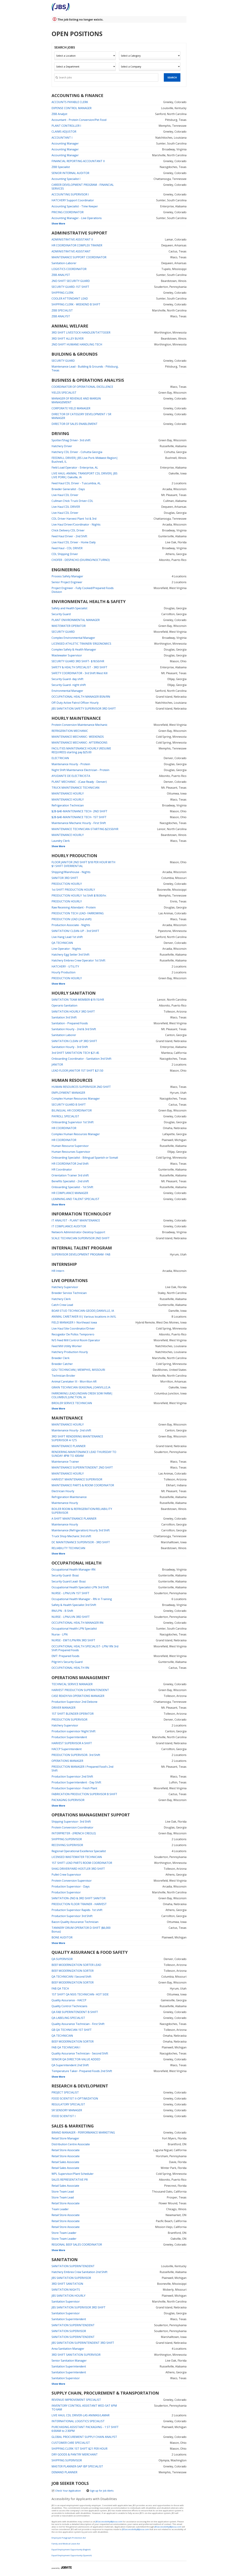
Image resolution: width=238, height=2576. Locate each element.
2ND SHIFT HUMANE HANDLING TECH (77, 344)
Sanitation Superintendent (69, 2319)
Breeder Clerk (61, 1358)
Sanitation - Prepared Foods (70, 1023)
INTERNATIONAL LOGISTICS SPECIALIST (78, 2421)
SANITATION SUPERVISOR (69, 2331)
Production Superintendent (69, 1737)
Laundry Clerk (61, 841)
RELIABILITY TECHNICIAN (68, 1548)
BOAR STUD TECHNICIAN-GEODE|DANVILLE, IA (83, 1311)
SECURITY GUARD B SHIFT (69, 1104)
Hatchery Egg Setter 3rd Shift (70, 954)
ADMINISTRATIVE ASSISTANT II (72, 239)
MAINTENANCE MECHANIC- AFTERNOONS (79, 742)
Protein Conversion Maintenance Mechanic (79, 725)
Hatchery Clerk (61, 1299)
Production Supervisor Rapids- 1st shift (77, 1910)
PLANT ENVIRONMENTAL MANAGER (76, 620)
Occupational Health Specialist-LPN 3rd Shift (80, 1587)
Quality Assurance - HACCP (69, 2000)
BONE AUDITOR (62, 1937)
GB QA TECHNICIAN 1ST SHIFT (72, 2030)
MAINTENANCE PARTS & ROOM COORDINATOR (83, 1485)
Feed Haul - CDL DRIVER (67, 548)
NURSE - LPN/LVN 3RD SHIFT (71, 1617)
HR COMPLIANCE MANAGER (70, 1193)
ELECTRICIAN (60, 758)
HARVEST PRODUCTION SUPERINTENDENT (80, 1690)
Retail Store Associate (66, 2150)
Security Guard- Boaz (65, 1575)
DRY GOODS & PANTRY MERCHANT (75, 2454)
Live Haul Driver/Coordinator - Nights (76, 524)
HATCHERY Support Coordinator (73, 200)
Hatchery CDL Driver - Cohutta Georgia (77, 452)
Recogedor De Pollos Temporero (73, 1334)
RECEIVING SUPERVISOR (67, 1845)
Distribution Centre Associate (71, 2144)
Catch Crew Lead (62, 1305)
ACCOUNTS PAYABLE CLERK (70, 102)
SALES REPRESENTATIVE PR (70, 2180)
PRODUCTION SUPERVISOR (69, 1719)
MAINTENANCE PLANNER (68, 1446)
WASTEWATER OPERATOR (69, 626)
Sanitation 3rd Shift (64, 1017)
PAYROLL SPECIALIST (65, 1116)
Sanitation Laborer (64, 1035)
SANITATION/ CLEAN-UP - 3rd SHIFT (75, 931)
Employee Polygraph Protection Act (69, 2537)
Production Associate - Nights (71, 925)
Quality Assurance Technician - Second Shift (80, 2053)
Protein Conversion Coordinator (72, 1827)
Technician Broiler (63, 1376)
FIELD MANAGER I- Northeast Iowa (74, 1322)
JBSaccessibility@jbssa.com (108, 2521)
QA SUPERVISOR (62, 1959)
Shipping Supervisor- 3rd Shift (71, 1821)
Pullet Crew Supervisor (66, 1874)
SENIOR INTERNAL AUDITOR (70, 173)
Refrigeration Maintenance (69, 1497)
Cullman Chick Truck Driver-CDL (72, 501)
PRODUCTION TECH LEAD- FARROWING (78, 913)
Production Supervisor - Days (71, 1886)
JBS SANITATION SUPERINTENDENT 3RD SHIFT (83, 2343)
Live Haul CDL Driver (65, 495)
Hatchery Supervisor (65, 1287)
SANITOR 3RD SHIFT (65, 878)
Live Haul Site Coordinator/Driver (73, 1328)
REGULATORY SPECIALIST (68, 2104)
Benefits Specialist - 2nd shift (70, 1181)
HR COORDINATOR (64, 1128)
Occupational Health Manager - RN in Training (82, 1599)
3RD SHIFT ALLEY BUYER (68, 338)
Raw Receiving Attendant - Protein (74, 907)
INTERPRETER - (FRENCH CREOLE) (74, 1833)
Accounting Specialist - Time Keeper (75, 206)
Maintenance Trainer (65, 1461)
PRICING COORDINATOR (68, 212)
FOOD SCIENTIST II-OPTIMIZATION (75, 2098)
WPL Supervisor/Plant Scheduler (73, 2174)
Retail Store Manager (65, 2138)
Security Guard (61, 614)
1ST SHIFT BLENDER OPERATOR (73, 1714)
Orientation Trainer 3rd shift (70, 1175)
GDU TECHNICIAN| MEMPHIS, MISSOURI (78, 1370)
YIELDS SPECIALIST (64, 392)
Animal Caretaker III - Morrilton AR (74, 1381)
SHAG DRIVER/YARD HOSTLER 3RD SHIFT (78, 1869)
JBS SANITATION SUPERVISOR (71, 2278)
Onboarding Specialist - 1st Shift (72, 1187)
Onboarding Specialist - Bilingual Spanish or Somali (85, 1157)
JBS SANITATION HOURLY (68, 2296)
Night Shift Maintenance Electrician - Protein (80, 770)
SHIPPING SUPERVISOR (67, 1839)
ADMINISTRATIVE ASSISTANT (71, 251)
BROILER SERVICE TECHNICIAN (72, 1403)
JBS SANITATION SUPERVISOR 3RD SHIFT (79, 2307)
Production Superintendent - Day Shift (76, 1782)
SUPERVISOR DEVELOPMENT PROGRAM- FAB (81, 1254)
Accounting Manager (65, 143)
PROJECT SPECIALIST (65, 2092)
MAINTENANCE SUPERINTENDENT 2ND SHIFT (82, 1467)
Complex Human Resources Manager (76, 1098)
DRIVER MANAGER (63, 1708)
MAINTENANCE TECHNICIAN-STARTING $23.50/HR (85, 829)
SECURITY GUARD (63, 361)
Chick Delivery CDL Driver (68, 530)
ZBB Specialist (61, 167)
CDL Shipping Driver (65, 554)
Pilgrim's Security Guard (67, 1662)
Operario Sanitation (64, 1005)
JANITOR (57, 1064)
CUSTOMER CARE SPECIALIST (71, 2443)
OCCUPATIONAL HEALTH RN (70, 1668)
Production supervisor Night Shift (73, 1731)
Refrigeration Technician (68, 805)
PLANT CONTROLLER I (66, 126)
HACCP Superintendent (67, 1749)
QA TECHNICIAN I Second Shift (71, 1976)
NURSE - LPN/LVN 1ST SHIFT (70, 1593)
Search (172, 77)
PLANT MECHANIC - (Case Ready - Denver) (79, 782)
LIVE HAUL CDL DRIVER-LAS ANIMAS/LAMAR (80, 2415)
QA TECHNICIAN (62, 943)
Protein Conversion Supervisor (72, 1880)
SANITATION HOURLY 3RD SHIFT (73, 1011)
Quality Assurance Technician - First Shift (78, 2024)
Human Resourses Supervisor (71, 1152)
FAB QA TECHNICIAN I (66, 2047)
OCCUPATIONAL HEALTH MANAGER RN (77, 1623)
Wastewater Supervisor (67, 655)
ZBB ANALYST (61, 275)
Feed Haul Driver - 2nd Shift (69, 536)
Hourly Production (63, 972)
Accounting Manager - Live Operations (77, 218)
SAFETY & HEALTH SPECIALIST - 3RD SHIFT (79, 667)
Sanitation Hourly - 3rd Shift (70, 1047)
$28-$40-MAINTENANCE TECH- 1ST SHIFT (79, 817)
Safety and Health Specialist (69, 608)
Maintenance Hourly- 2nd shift (71, 1430)
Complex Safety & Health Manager (74, 649)
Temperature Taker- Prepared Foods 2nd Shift (82, 2071)
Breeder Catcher (62, 1364)
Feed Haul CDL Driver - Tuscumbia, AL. (76, 483)
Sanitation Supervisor (66, 2301)
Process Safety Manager (67, 576)
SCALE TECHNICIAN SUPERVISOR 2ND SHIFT (81, 1238)
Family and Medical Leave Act (66, 2543)
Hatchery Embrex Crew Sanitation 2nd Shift (79, 2272)
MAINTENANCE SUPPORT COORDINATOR (79, 257)
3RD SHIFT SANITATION (67, 2284)
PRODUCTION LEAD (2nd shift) (71, 919)
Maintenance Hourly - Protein (71, 764)
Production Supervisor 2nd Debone (74, 1702)
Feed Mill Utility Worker (67, 1346)
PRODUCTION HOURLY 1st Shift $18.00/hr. (79, 895)
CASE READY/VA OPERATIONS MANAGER (78, 1696)
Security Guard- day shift (67, 679)
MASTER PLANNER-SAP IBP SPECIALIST (77, 2466)
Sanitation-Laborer (64, 263)
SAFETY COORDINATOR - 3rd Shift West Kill (79, 673)
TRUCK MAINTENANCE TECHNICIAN (75, 787)
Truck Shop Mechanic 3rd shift (71, 1536)
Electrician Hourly (63, 1491)
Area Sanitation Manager (68, 2349)
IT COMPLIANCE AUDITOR (69, 1226)
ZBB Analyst (59, 114)
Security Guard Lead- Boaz (69, 1581)
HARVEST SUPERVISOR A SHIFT (72, 1743)
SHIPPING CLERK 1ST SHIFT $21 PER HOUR (79, 2448)
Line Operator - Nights (66, 949)
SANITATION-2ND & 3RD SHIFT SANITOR (79, 1898)
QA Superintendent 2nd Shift (70, 2065)
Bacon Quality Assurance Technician (75, 1922)
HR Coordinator (62, 1169)
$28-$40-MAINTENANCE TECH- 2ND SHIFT (79, 811)
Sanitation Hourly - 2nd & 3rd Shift (74, 1029)
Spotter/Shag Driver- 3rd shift (71, 440)
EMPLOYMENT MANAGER (68, 1093)
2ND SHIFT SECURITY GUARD (71, 281)
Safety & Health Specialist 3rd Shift (74, 1605)
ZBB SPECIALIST (62, 310)
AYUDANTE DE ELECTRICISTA (71, 776)
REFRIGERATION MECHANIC (70, 731)
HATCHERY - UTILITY (65, 966)
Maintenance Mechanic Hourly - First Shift (79, 823)
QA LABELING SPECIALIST (68, 2018)
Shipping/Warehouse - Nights (71, 872)
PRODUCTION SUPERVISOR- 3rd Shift (76, 1755)
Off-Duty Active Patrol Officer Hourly (75, 703)
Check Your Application (66, 2490)
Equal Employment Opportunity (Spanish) (72, 2555)
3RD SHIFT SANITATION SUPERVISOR (76, 2355)
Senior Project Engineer (67, 582)
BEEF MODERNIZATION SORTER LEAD (76, 1965)
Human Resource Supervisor (70, 1146)
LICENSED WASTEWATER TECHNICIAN (77, 1857)
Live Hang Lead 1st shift (67, 937)
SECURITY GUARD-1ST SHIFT (70, 287)
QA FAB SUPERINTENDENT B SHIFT (75, 2012)
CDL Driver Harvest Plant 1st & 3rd (74, 519)
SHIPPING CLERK (63, 293)
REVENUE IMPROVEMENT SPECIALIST (76, 2400)
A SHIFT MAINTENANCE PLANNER (74, 1518)
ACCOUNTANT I (62, 137)
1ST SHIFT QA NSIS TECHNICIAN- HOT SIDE (80, 1994)
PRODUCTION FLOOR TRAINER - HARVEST (79, 1904)
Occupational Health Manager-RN (73, 1569)
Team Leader (60, 2209)
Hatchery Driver (62, 446)
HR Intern (58, 1271)
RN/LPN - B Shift (62, 1611)
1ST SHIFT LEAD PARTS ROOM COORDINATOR (82, 1863)
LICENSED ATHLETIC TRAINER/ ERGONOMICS (81, 644)
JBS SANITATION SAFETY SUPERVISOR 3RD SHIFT (84, 708)
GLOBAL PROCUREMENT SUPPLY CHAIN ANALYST (84, 2437)
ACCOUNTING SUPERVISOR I (70, 194)
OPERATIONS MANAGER (67, 1761)
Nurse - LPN (60, 1634)
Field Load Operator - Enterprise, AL (75, 467)
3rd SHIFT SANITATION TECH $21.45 (75, 1053)
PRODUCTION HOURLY (67, 884)
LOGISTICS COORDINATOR (69, 269)
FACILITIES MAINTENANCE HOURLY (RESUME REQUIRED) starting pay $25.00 (81, 750)
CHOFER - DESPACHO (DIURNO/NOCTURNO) (81, 560)
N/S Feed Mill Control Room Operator (76, 1340)
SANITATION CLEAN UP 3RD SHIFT (74, 1041)
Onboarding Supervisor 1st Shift (73, 1122)
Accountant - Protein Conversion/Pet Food (79, 120)
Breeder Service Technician (69, 1293)
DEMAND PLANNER (64, 2472)
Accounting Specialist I (66, 179)
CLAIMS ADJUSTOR (64, 131)
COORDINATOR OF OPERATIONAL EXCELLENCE (82, 387)
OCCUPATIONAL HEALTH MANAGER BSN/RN (81, 697)
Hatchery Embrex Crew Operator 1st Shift (78, 960)
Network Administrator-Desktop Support (78, 1232)
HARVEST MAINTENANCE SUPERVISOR (77, 1479)
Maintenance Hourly (65, 1503)
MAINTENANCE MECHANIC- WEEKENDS (78, 737)
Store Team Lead (63, 2191)
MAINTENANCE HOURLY (68, 793)
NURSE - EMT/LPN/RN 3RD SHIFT (73, 1640)
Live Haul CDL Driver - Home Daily (74, 542)
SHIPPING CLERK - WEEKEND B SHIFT (76, 304)
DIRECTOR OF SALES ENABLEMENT (75, 424)
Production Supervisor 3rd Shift (72, 1916)
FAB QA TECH (60, 1988)
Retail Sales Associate (65, 2162)
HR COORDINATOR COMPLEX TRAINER (77, 245)
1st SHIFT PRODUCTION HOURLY (73, 890)
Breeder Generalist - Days (68, 489)
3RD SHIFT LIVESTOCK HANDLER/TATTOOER (81, 332)
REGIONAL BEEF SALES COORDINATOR (77, 2244)
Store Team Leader (64, 2233)
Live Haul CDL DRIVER (66, 507)
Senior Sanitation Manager (69, 2360)
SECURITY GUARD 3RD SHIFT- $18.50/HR (78, 661)
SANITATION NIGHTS (66, 2289)
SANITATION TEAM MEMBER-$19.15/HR (78, 999)
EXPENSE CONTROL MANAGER (71, 108)
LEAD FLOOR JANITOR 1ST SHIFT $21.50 (77, 1070)
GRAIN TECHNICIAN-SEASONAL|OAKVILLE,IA (81, 1387)
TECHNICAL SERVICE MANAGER (72, 1684)
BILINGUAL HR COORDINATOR (72, 1110)
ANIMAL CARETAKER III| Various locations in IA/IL (84, 1316)
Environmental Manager (67, 691)
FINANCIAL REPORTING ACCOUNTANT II (78, 161)
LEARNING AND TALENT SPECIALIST (75, 1199)
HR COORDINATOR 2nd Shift (70, 1164)
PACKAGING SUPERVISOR (68, 1800)
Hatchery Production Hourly (70, 1352)
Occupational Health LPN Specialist (74, 1628)
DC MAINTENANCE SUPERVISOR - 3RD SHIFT (81, 1542)
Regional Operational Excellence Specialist (79, 1851)
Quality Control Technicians (69, 2006)
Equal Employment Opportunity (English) (71, 2549)
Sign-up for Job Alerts (100, 2490)
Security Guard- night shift (69, 685)
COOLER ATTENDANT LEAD (70, 298)
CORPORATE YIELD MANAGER (71, 408)
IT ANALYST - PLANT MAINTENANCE (76, 1220)
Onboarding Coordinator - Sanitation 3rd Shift (81, 1059)
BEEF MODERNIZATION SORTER (73, 1971)
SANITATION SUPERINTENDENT (73, 2266)
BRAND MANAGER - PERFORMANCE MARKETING (83, 2132)
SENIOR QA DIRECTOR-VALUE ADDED (76, 2059)
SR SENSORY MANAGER (67, 2110)
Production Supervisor (66, 1892)
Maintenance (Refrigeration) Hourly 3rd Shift (81, 1530)
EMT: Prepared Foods (65, 1656)
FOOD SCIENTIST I (64, 2116)
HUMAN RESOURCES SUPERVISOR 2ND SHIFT (81, 1087)
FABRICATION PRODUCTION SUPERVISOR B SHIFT (84, 1794)
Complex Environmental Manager (73, 638)
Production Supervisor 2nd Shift (72, 1776)
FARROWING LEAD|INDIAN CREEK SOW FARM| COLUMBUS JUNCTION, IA (82, 1395)
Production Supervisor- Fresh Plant (74, 1788)
